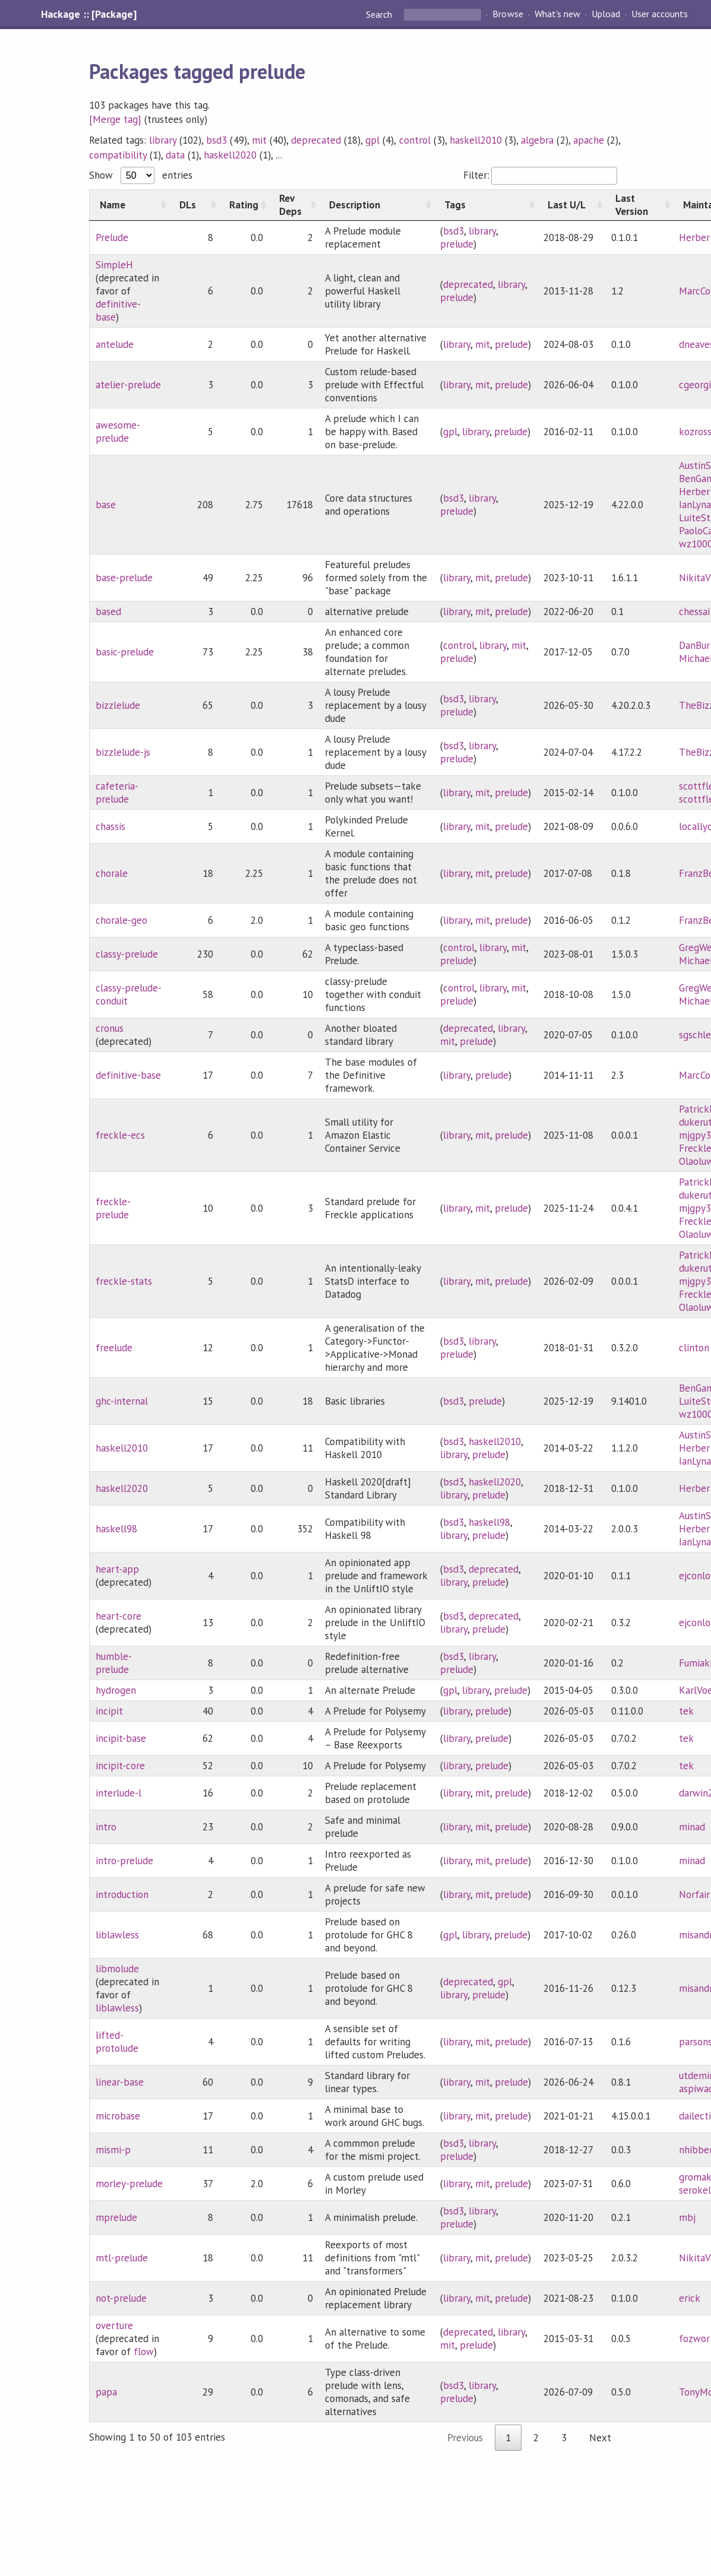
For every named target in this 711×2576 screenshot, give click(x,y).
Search (380, 14)
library (162, 140)
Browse (507, 14)
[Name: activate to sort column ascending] (129, 204)
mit (259, 140)
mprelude (116, 2217)
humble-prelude (114, 1663)
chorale (112, 873)
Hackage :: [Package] (88, 14)
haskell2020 (230, 154)
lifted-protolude (117, 2042)
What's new (557, 14)
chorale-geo (121, 920)
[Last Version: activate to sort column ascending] (639, 204)
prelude (456, 244)
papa (106, 2391)
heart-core (118, 1616)
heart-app (117, 1569)
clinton (694, 1347)
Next (600, 2437)
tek (686, 1711)
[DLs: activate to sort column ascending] (194, 204)
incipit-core (120, 1765)
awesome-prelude (118, 432)
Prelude (112, 237)
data (175, 154)
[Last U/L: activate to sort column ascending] (571, 204)
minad (692, 1826)
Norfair (694, 1894)
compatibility (118, 154)
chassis (110, 826)
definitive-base (128, 1075)
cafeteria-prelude (117, 793)
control (415, 140)
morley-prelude (129, 2183)
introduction (122, 1894)
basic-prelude (125, 651)
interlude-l (118, 1792)
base (106, 504)
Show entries (140, 175)
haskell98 (116, 1528)
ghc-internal (122, 1401)
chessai (694, 611)
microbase (118, 2115)
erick (689, 2298)
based (108, 611)
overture (114, 2325)
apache (588, 140)
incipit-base (121, 1738)
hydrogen (116, 1690)
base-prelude (124, 577)
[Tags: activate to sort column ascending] (486, 204)
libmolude (117, 1968)
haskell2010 (476, 140)
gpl (372, 140)
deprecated (316, 140)
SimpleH (114, 264)
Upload (606, 14)
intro (106, 1826)
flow (144, 2351)
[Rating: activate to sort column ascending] (244, 204)
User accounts (659, 14)
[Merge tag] (115, 119)
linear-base (120, 2082)
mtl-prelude (122, 2257)
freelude (114, 1347)
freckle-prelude (113, 1208)
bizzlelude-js (123, 752)
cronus (110, 1028)
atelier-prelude (128, 384)
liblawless (117, 1934)
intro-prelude (124, 1860)
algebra (537, 140)
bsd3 (216, 140)
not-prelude (121, 2298)
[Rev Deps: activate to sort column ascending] (294, 204)
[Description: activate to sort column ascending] (376, 204)
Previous (465, 2437)
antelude (115, 344)
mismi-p (113, 2149)
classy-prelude (127, 954)
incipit (109, 1711)
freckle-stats (124, 1281)
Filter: (540, 175)
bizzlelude (118, 705)
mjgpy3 (695, 1135)
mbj (687, 2217)
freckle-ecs (120, 1135)
